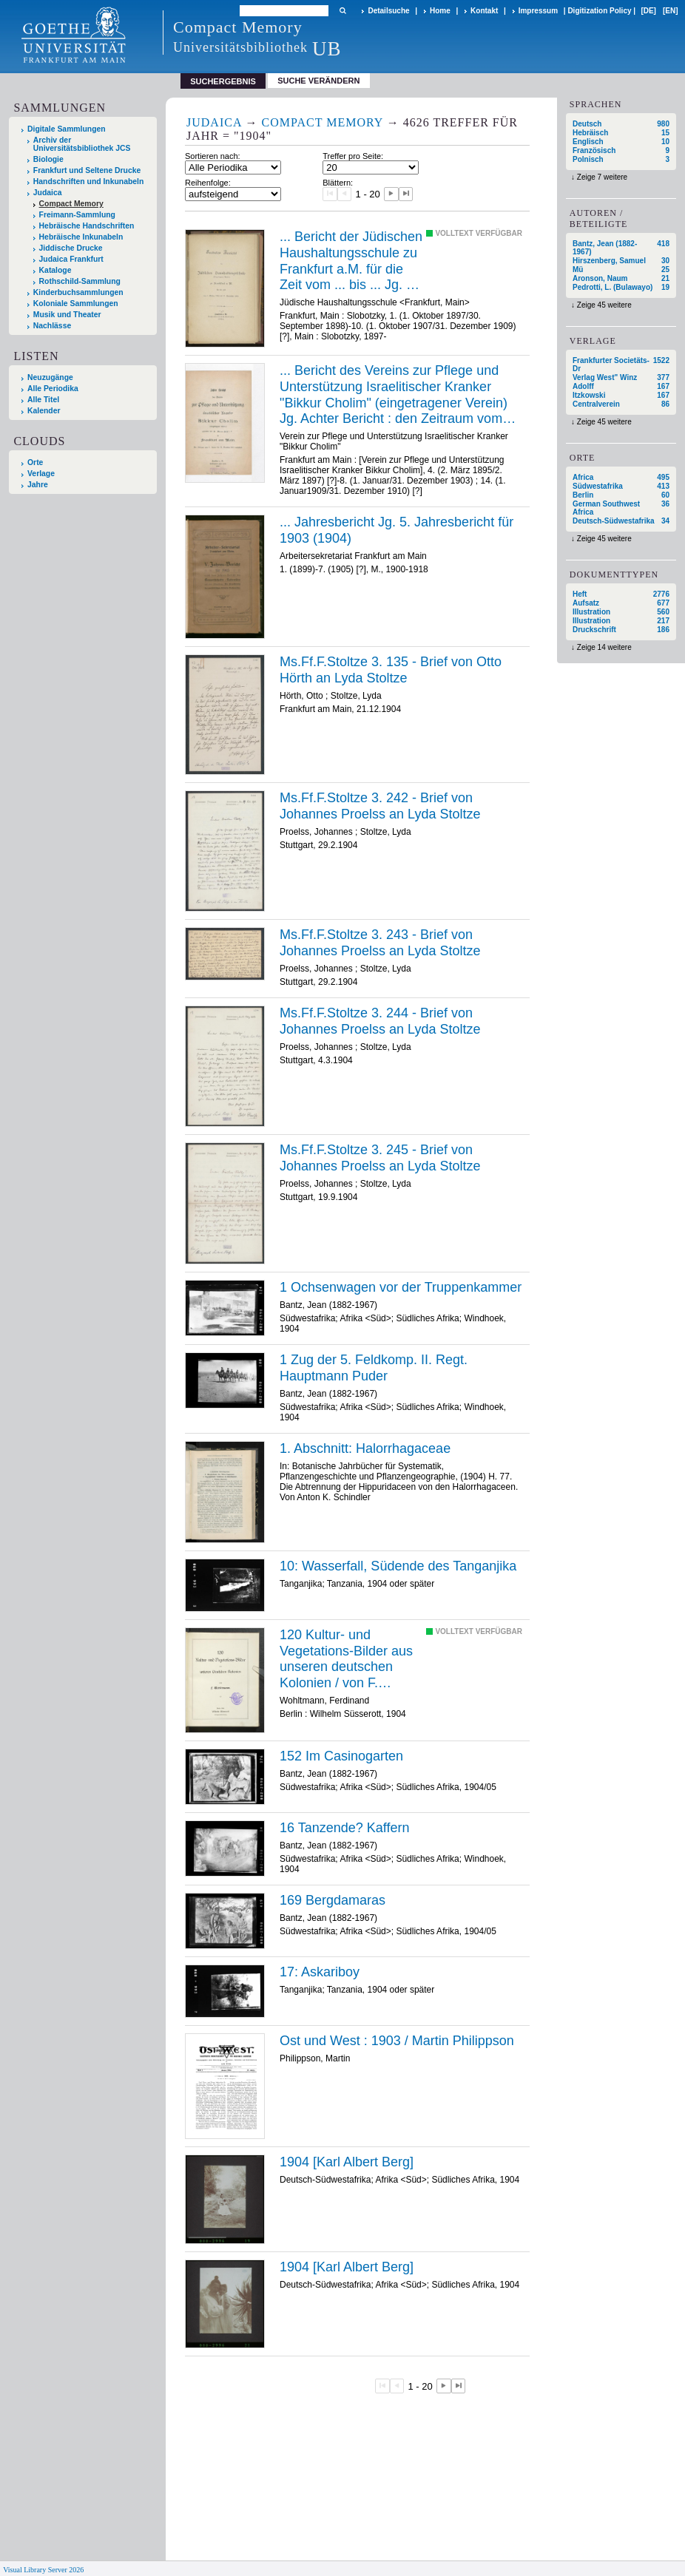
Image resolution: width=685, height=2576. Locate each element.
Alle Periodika (52, 388)
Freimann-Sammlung (77, 215)
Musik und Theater (67, 315)
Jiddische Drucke (71, 248)
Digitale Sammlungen (66, 129)
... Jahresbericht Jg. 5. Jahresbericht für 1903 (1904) (396, 530)
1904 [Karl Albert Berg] (347, 2162)
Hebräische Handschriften (87, 226)
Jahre (37, 485)
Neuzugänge (50, 377)
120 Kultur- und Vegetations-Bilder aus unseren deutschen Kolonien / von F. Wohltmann (346, 1659)
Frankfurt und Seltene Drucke (87, 170)
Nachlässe (52, 326)
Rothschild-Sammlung (80, 281)
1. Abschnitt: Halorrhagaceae (365, 1448)
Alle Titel (43, 400)
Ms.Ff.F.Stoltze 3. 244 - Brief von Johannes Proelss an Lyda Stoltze (380, 1021)
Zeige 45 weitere (604, 305)
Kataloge (55, 270)
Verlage (41, 474)
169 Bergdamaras (332, 1900)
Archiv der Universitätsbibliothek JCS (82, 144)
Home (440, 11)
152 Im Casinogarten (341, 1756)
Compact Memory (71, 204)
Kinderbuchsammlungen (78, 292)
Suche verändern (318, 80)
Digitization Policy (599, 11)
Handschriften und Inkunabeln (88, 181)
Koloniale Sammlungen (75, 303)
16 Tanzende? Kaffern (344, 1827)
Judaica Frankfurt (71, 259)
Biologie (48, 159)
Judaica (47, 193)
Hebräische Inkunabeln (81, 237)
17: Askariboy (320, 1972)
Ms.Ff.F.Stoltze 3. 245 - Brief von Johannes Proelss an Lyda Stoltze (380, 1157)
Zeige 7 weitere (602, 177)
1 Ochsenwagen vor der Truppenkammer (401, 1287)
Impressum (538, 11)
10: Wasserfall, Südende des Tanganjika (398, 1566)
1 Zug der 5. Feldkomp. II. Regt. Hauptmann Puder (374, 1367)
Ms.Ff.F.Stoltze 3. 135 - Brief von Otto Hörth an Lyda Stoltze (391, 669)
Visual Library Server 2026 (43, 2570)
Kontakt (484, 11)
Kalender (43, 411)
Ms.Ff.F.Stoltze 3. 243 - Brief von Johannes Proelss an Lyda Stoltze (380, 942)
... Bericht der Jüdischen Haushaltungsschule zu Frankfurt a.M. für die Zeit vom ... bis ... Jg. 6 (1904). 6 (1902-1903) (351, 261)
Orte (35, 462)
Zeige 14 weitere (604, 647)
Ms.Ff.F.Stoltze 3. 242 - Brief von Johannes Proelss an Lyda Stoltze (380, 805)
